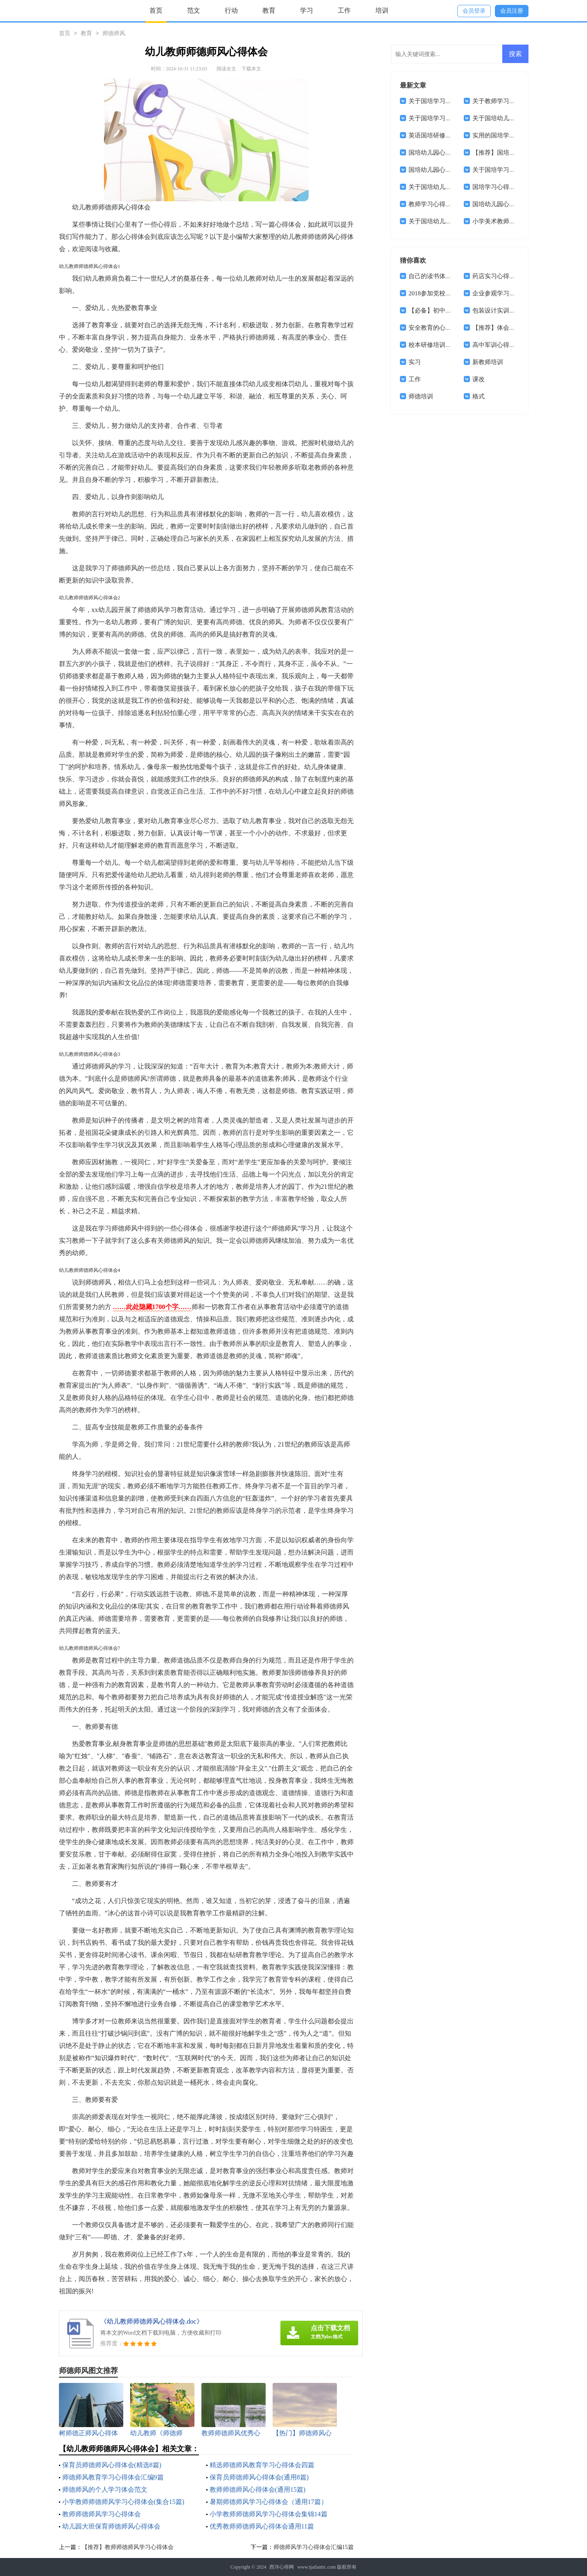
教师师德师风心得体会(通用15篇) (258, 2489)
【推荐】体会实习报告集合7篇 (513, 327)
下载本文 (251, 69)
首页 (156, 10)
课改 (478, 379)
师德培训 (421, 396)
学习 (306, 10)
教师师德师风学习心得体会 (101, 2514)
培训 (381, 10)
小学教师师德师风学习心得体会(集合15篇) (123, 2501)
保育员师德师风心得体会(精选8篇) (112, 2464)
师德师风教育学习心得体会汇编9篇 (113, 2477)
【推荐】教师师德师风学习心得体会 (128, 2547)
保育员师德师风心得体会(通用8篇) (259, 2477)
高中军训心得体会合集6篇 (507, 345)
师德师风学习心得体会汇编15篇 (313, 2547)
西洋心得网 (281, 2567)
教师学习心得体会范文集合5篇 (450, 204)
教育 (268, 10)
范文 (193, 10)
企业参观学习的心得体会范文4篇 (517, 293)
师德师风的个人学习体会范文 (104, 2489)
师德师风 (113, 34)
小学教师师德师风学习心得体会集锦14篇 (268, 2514)
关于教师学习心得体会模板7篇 (513, 101)
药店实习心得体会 (497, 276)
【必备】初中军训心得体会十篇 (451, 310)
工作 (344, 10)
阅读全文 (226, 69)
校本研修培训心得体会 (439, 345)
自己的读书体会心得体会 (442, 276)
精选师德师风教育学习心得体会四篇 (262, 2464)
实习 (415, 362)
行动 (231, 10)
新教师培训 (487, 362)
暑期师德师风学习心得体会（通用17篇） (268, 2501)
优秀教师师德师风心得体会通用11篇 (262, 2526)
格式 (478, 396)
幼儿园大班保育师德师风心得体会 (111, 2526)
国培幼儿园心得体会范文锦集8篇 (453, 169)
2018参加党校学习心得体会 (445, 293)
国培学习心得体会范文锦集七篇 (515, 187)
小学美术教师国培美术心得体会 (515, 221)
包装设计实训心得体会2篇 (507, 310)
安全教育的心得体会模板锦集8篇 (453, 327)
